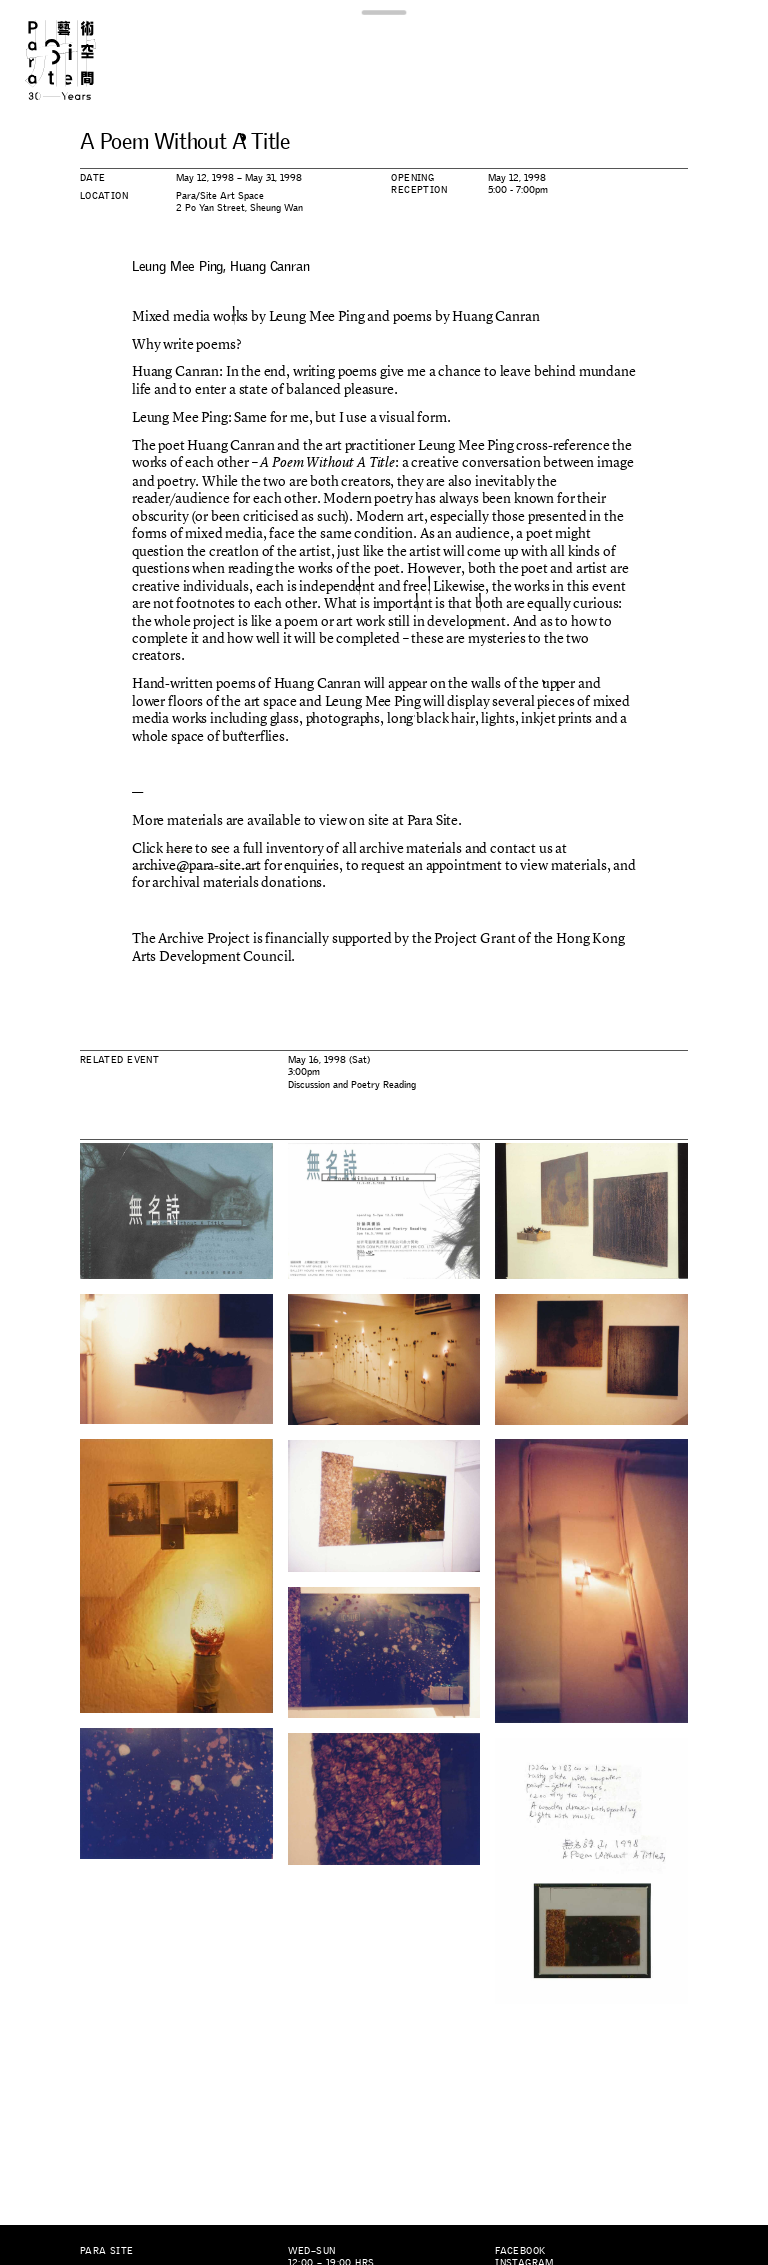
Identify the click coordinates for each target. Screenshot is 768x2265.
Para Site (78, 60)
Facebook (520, 2250)
